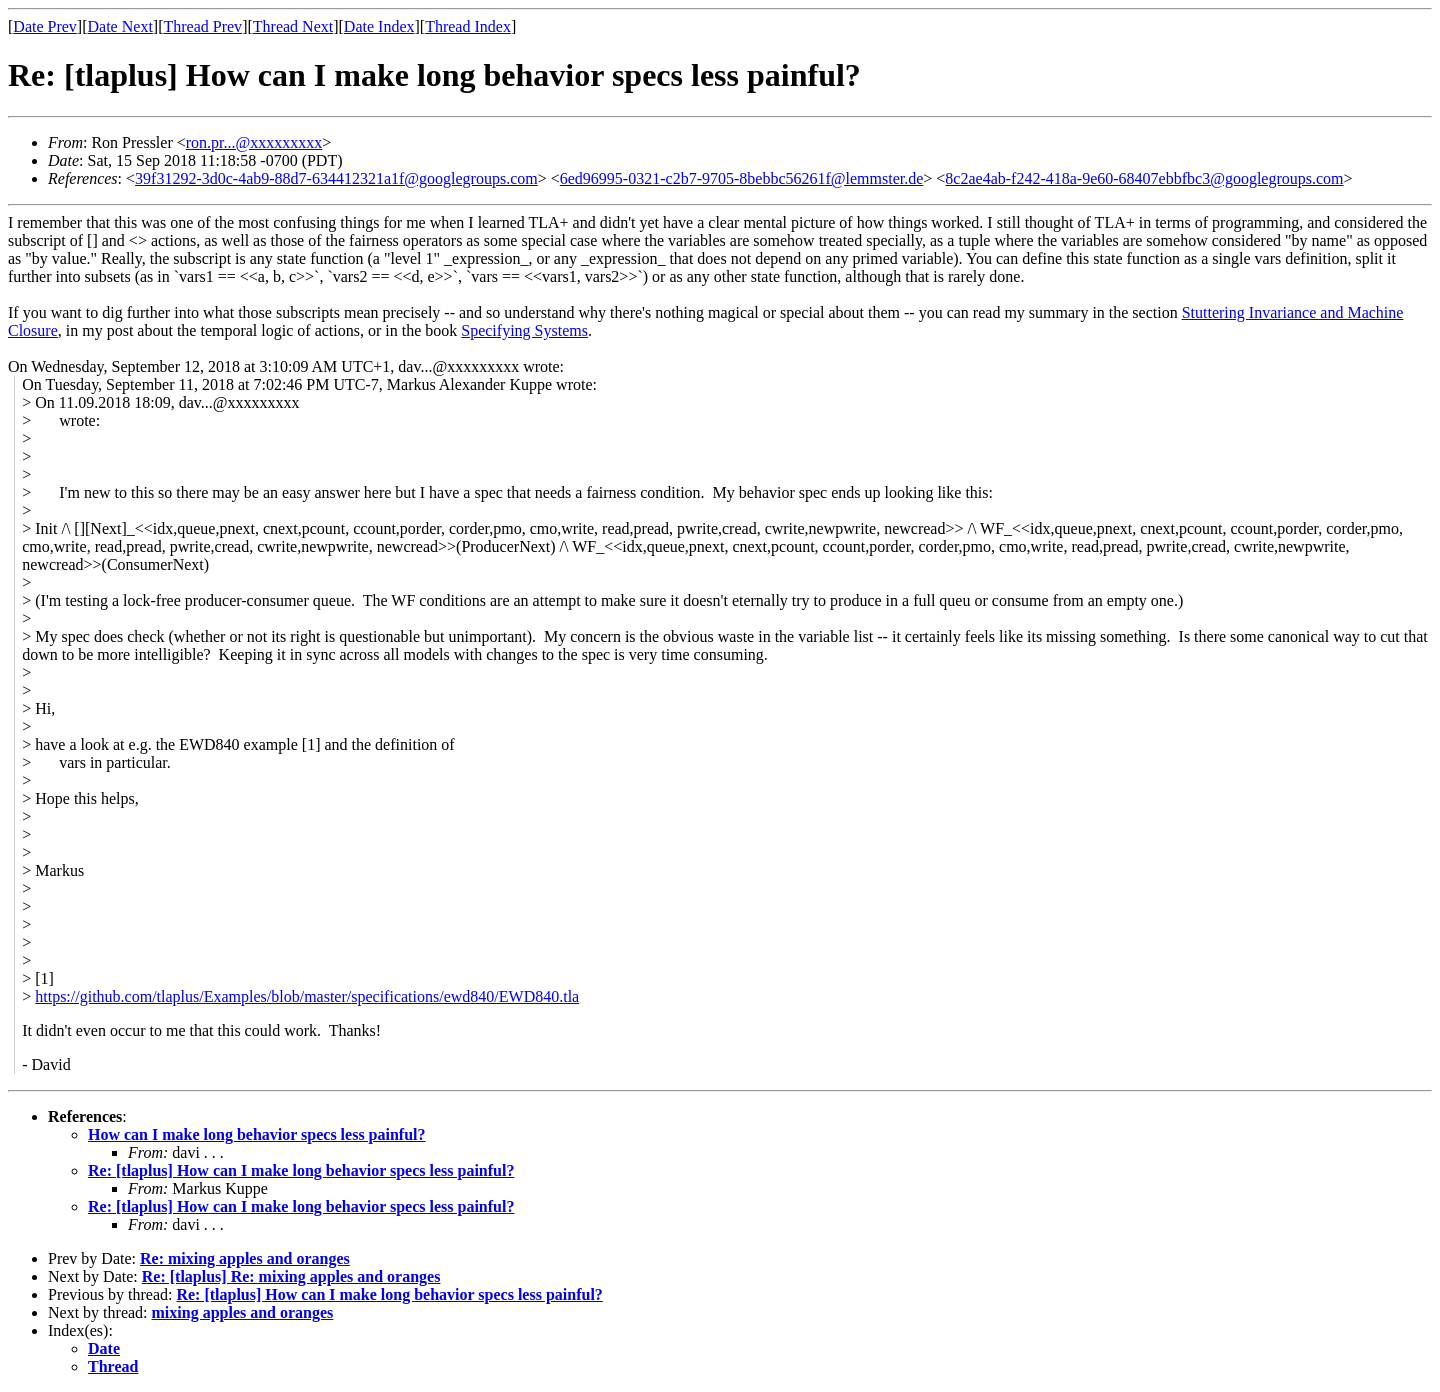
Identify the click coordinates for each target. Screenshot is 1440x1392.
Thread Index (468, 26)
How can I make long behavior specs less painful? (257, 1134)
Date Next (120, 26)
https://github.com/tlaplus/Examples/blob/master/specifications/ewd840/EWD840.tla (307, 996)
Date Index (379, 26)
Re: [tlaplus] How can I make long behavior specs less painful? (301, 1170)
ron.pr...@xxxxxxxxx (254, 142)
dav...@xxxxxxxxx (239, 402)
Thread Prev (202, 26)
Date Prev (45, 26)
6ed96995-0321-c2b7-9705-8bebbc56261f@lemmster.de (742, 178)
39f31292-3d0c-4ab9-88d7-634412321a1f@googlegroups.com (336, 178)
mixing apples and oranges (243, 1312)
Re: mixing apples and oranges (245, 1258)
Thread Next (293, 26)
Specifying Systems (524, 330)
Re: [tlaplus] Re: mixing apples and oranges (291, 1276)
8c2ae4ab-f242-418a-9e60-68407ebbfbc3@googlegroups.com (1144, 178)
